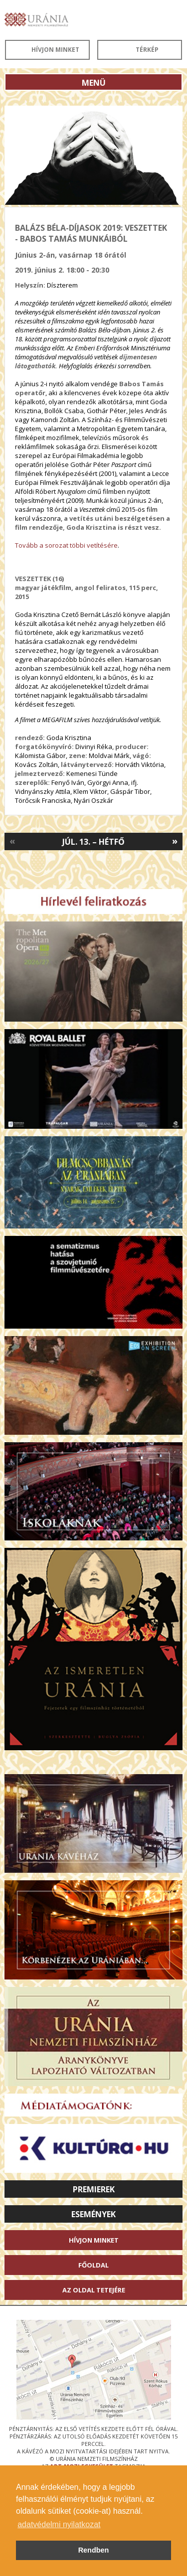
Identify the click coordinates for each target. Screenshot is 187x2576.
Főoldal (93, 2265)
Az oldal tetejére (93, 2289)
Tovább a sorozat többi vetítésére (66, 545)
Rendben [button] (93, 2550)
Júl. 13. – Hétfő (93, 841)
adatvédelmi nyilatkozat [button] (58, 2524)
